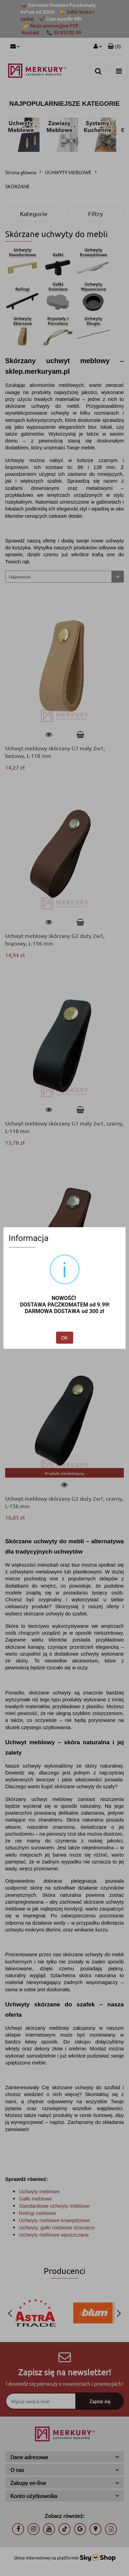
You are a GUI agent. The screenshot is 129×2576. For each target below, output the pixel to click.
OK (64, 1338)
